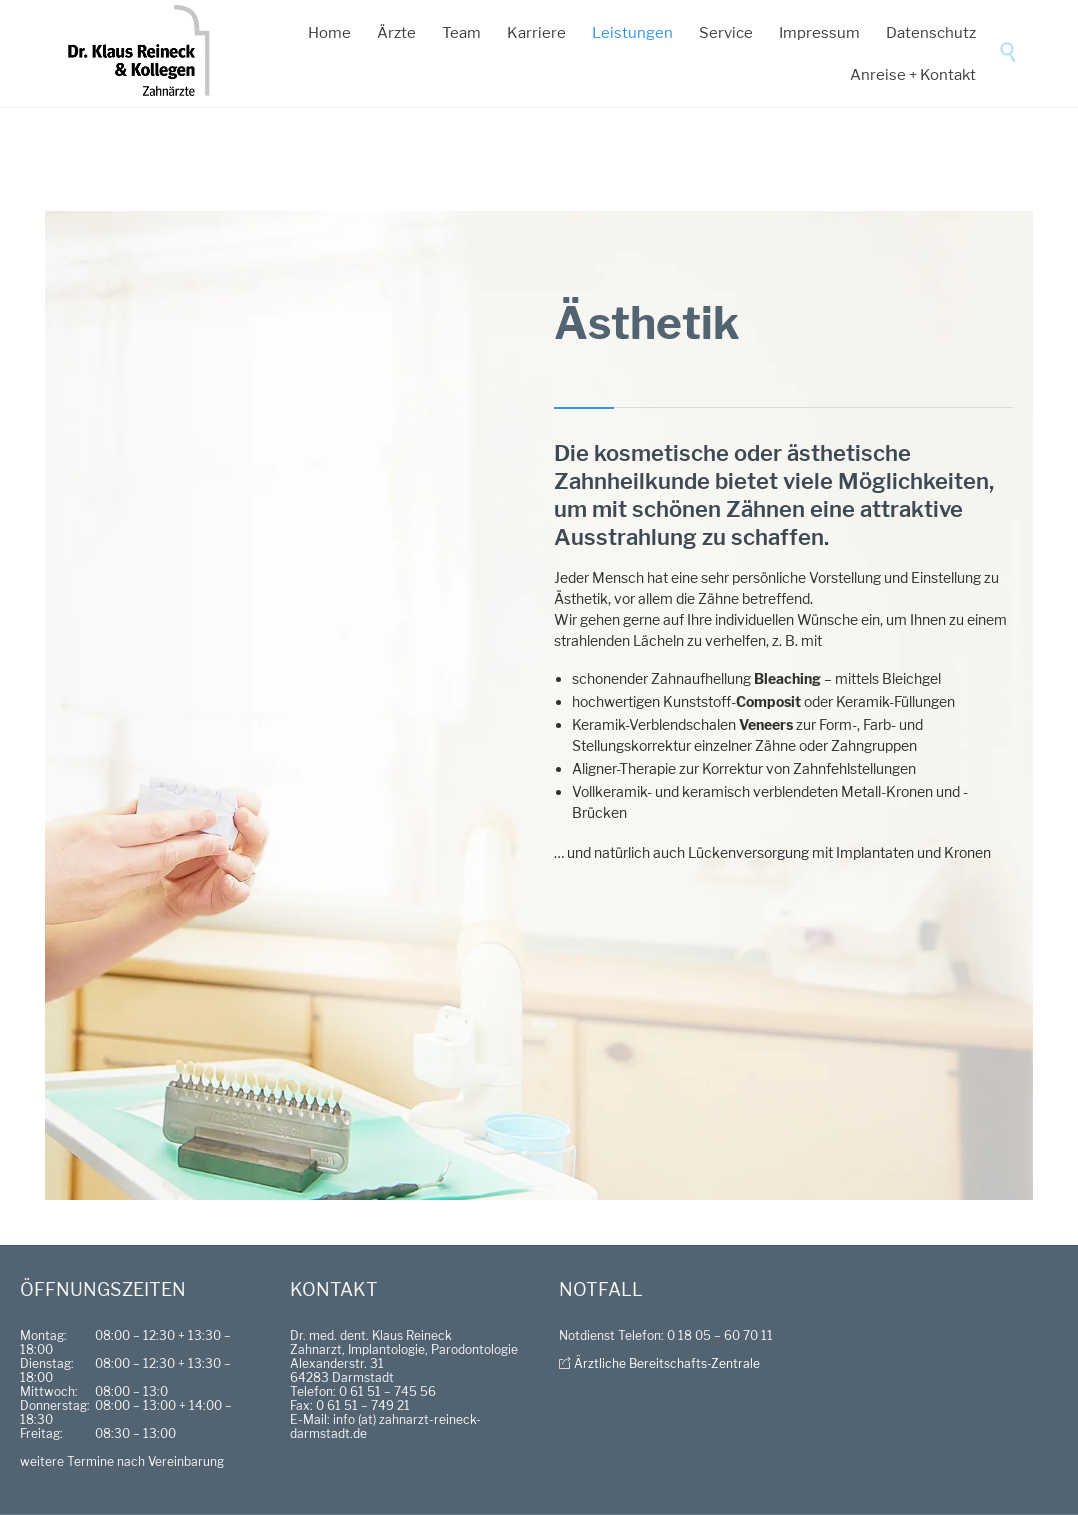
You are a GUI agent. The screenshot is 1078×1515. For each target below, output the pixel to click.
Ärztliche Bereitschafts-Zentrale (667, 1363)
